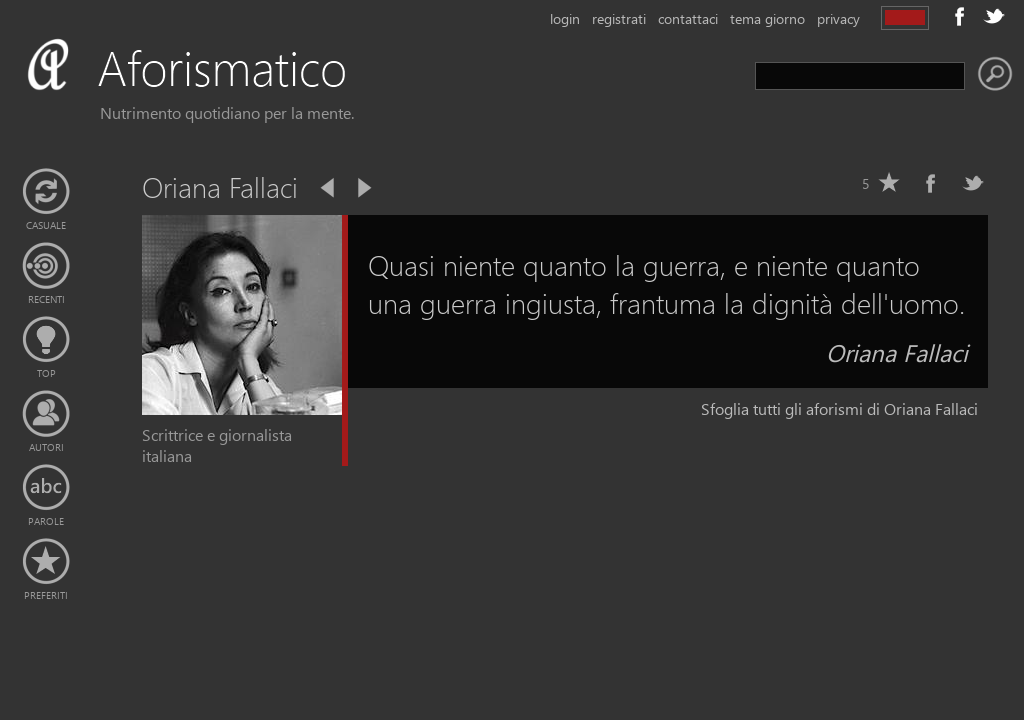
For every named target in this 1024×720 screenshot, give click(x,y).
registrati (619, 18)
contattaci (688, 18)
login (565, 18)
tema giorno (767, 18)
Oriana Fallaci (897, 352)
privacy (838, 18)
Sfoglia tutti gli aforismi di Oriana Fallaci (839, 408)
